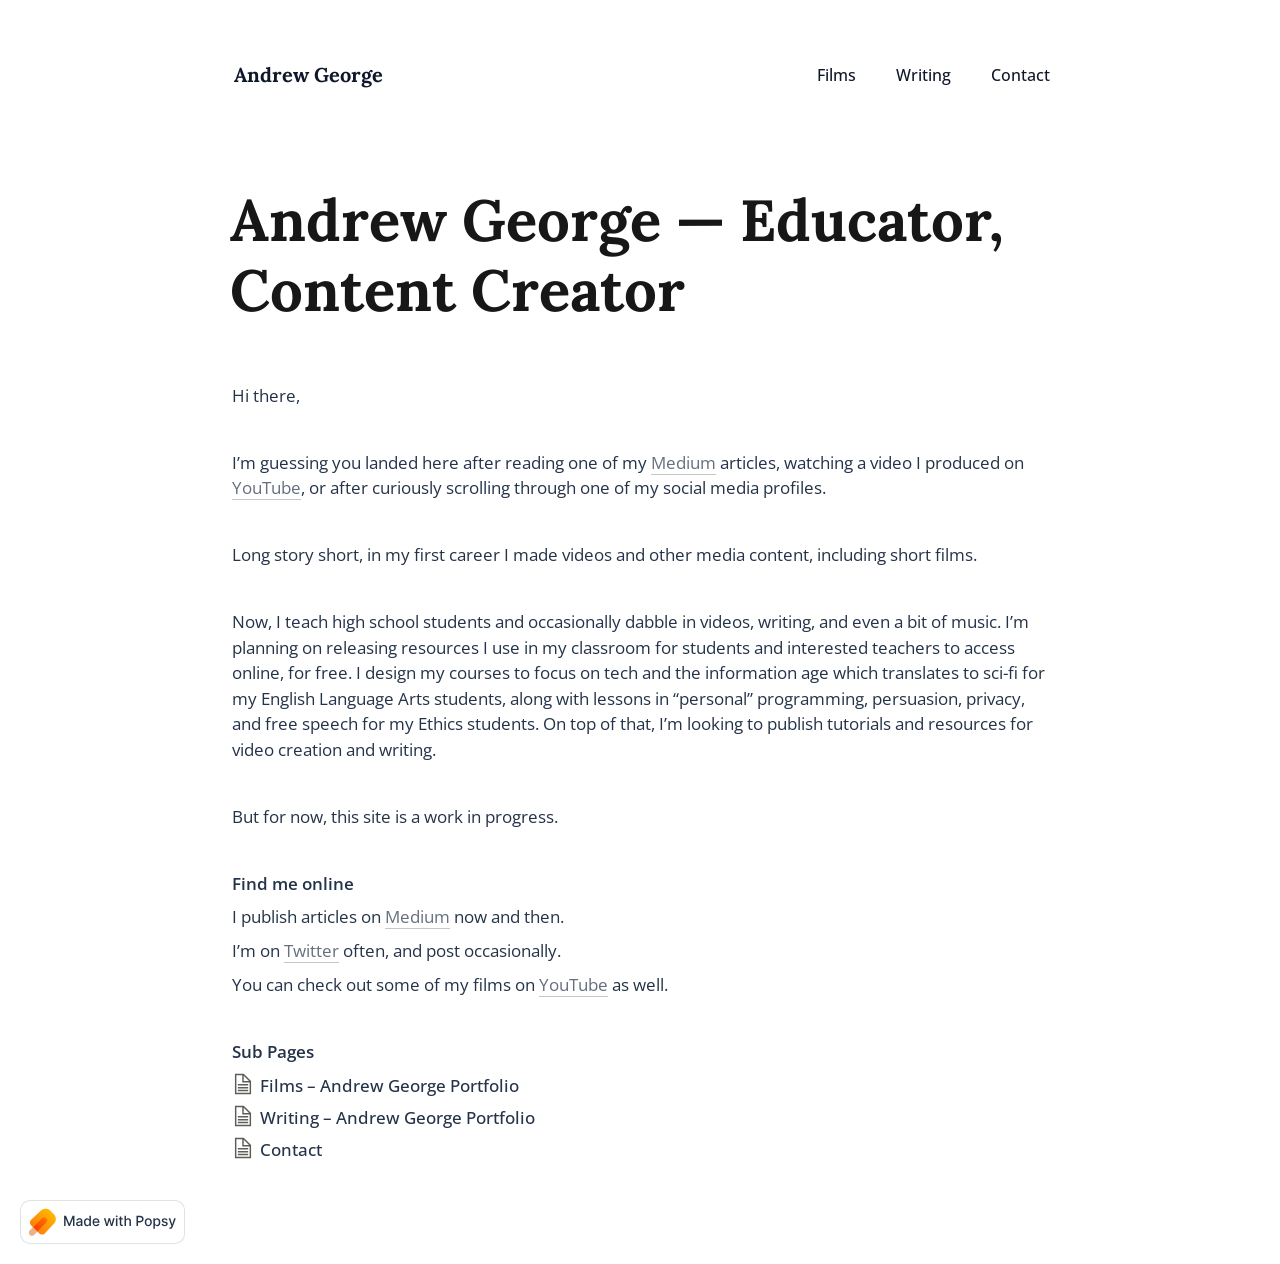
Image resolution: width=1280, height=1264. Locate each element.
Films (836, 75)
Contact (1020, 75)
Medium (683, 462)
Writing (923, 75)
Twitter (311, 950)
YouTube (266, 487)
